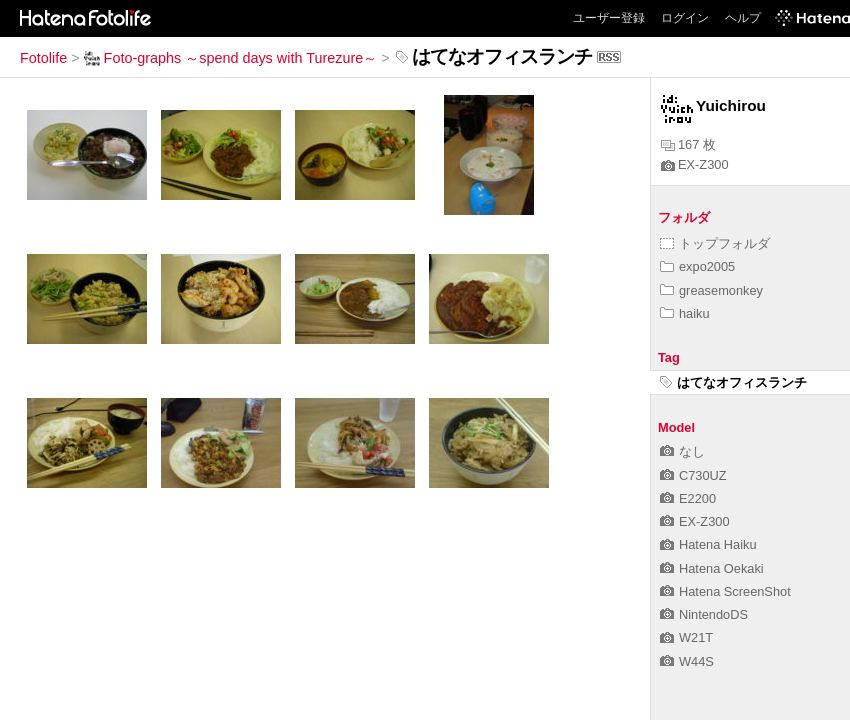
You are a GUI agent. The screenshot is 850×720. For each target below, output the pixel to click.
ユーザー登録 (609, 18)
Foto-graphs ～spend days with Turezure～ (231, 58)
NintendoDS (704, 614)
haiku (685, 313)
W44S (687, 661)
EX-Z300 (695, 164)
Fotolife (43, 58)
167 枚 (688, 144)
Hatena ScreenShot (725, 591)
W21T (686, 637)
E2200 (688, 498)
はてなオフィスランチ (733, 382)
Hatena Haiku (708, 544)
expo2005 (697, 266)
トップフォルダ (715, 243)
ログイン (685, 18)
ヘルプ (743, 18)
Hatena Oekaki (712, 568)
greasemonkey (711, 290)
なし (682, 451)
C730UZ (693, 475)
